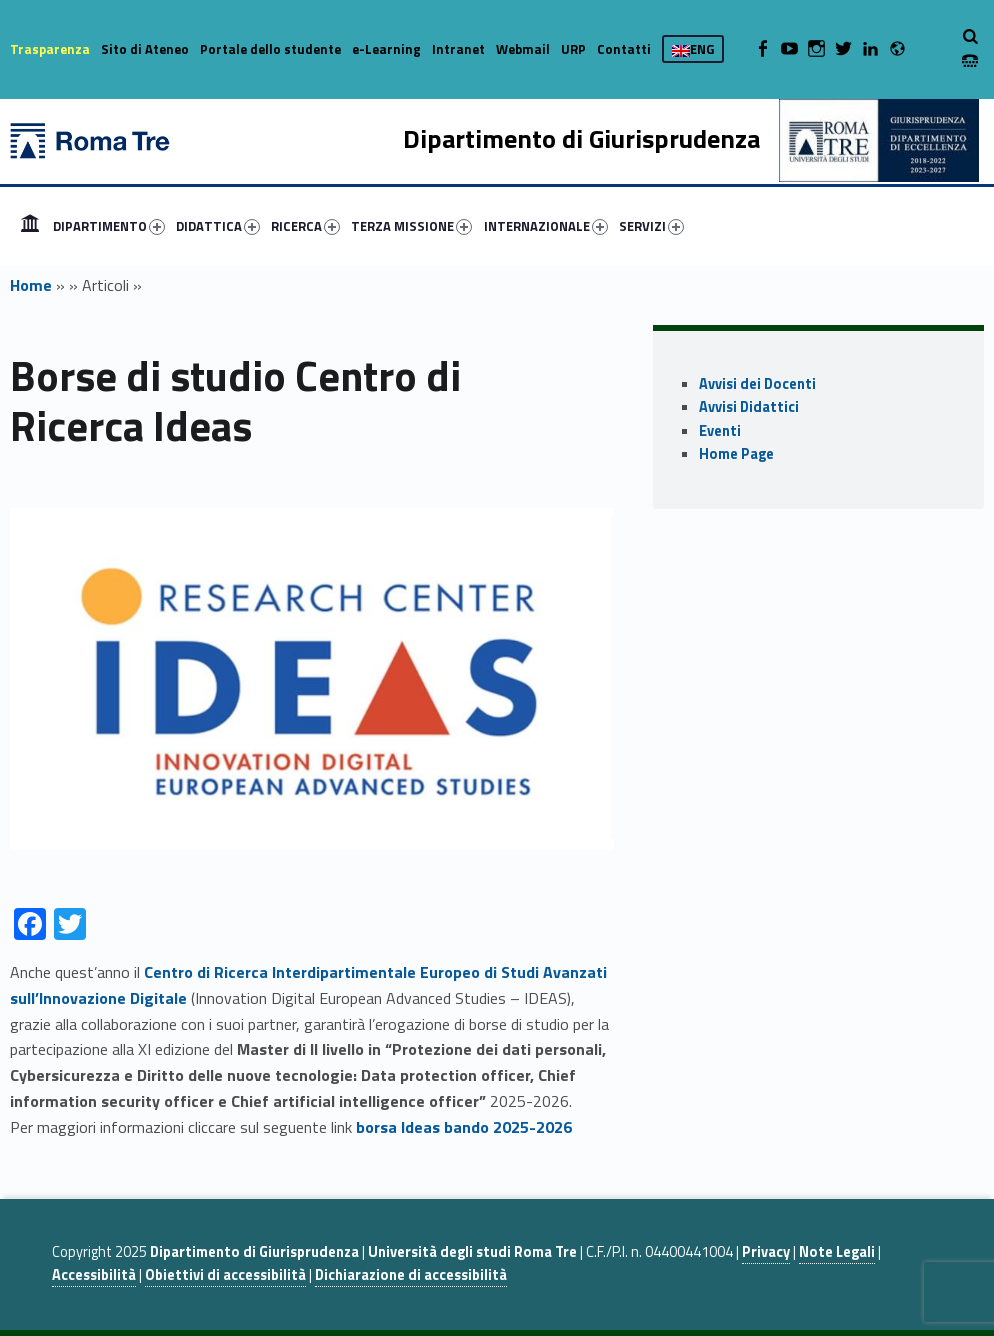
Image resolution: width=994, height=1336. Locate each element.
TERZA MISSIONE (411, 226)
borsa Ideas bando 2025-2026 (464, 1127)
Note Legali (837, 1252)
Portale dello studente (270, 49)
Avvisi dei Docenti (757, 384)
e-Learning (386, 49)
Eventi (720, 431)
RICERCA (305, 226)
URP (573, 49)
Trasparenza (50, 49)
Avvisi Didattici (749, 407)
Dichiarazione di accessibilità (411, 1275)
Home (30, 226)
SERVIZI (651, 226)
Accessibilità (94, 1275)
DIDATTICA (218, 226)
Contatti (624, 49)
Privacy (766, 1252)
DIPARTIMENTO (109, 226)
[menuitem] (30, 226)
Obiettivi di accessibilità (225, 1275)
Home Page (736, 454)
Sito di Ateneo (145, 49)
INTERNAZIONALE (546, 226)
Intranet (458, 49)
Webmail (523, 49)
